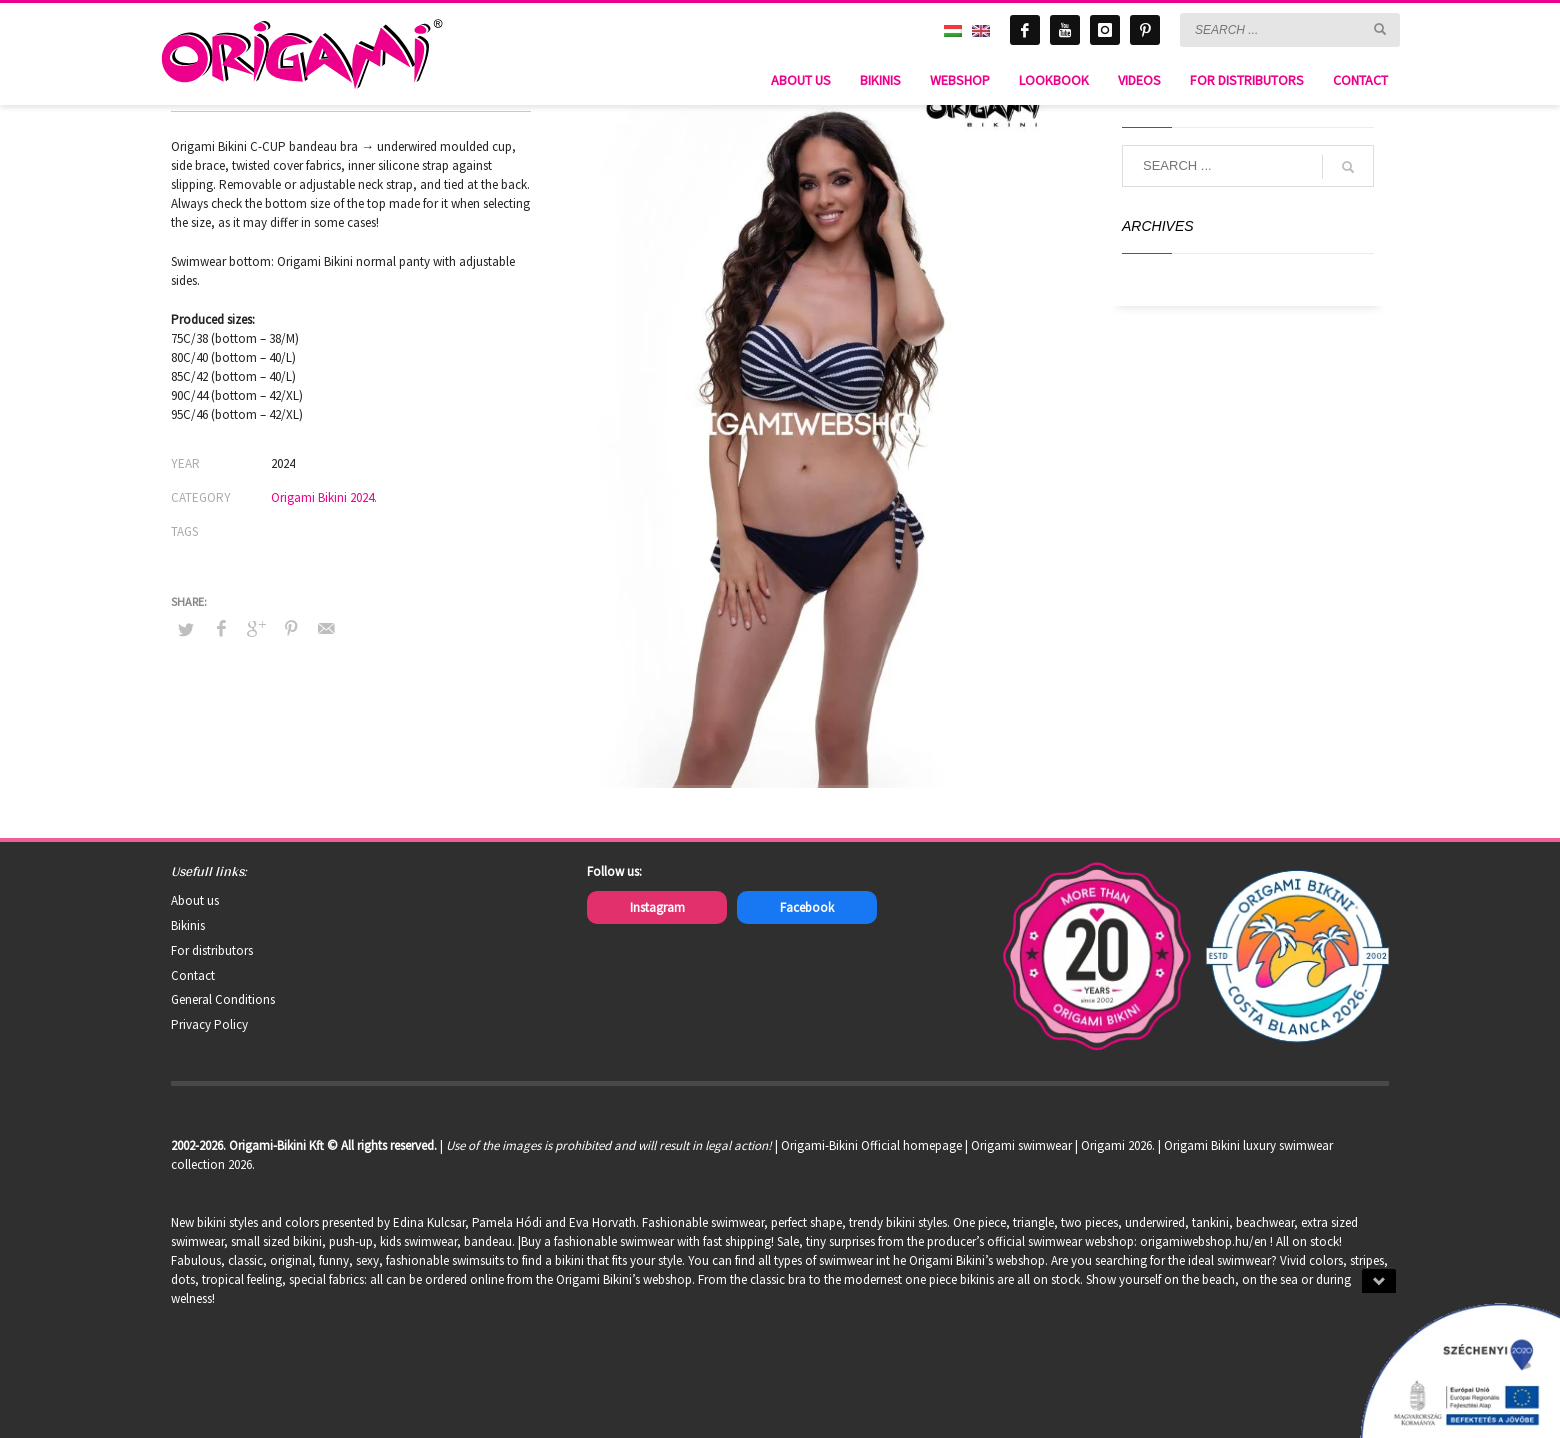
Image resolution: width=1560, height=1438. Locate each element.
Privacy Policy (209, 1024)
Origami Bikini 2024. (324, 497)
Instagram (657, 907)
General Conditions (223, 999)
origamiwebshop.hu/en (1203, 1241)
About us (195, 900)
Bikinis (188, 925)
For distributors (212, 950)
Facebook (807, 907)
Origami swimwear (1021, 1145)
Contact (193, 975)
